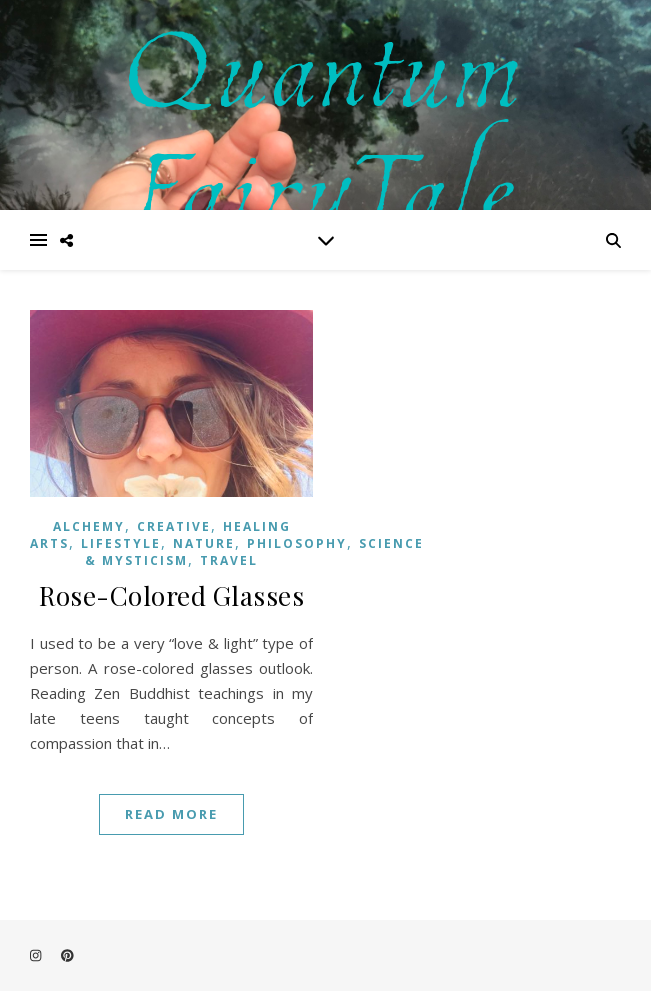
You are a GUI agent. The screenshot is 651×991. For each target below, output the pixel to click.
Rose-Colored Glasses (171, 595)
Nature (204, 543)
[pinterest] (67, 956)
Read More (171, 814)
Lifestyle (121, 543)
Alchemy (89, 526)
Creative (174, 526)
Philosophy (297, 543)
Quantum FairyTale (325, 121)
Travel (229, 560)
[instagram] (37, 956)
